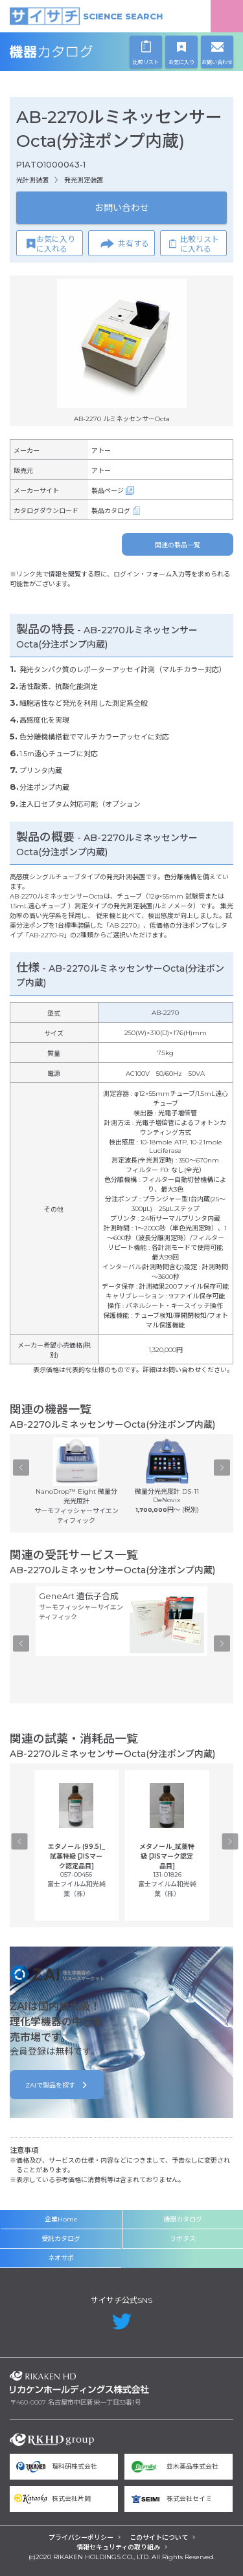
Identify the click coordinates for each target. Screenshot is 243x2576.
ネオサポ (61, 2258)
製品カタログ (110, 511)
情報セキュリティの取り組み (118, 2547)
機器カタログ (79, 51)
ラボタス (183, 2238)
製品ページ (107, 490)
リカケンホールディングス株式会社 (79, 2382)
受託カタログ (60, 2238)
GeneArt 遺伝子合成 (79, 1596)
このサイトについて (159, 2537)
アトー (101, 450)
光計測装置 (32, 180)
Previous (21, 1467)
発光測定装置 (83, 180)
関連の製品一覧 (177, 545)
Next (222, 1467)
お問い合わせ (122, 207)
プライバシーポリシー (81, 2537)
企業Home (61, 2219)
